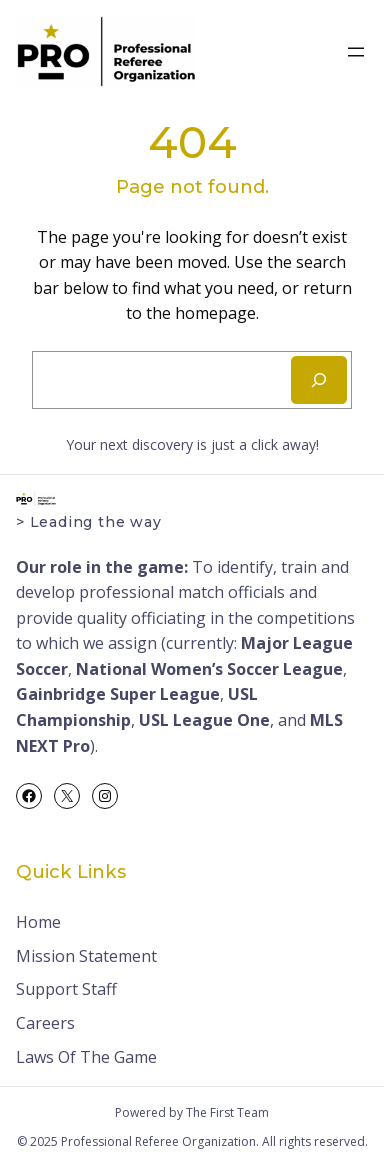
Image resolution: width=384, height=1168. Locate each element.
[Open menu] (356, 52)
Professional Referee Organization (158, 1141)
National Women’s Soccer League (209, 669)
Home (38, 922)
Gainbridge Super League (118, 694)
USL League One (204, 720)
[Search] (319, 380)
